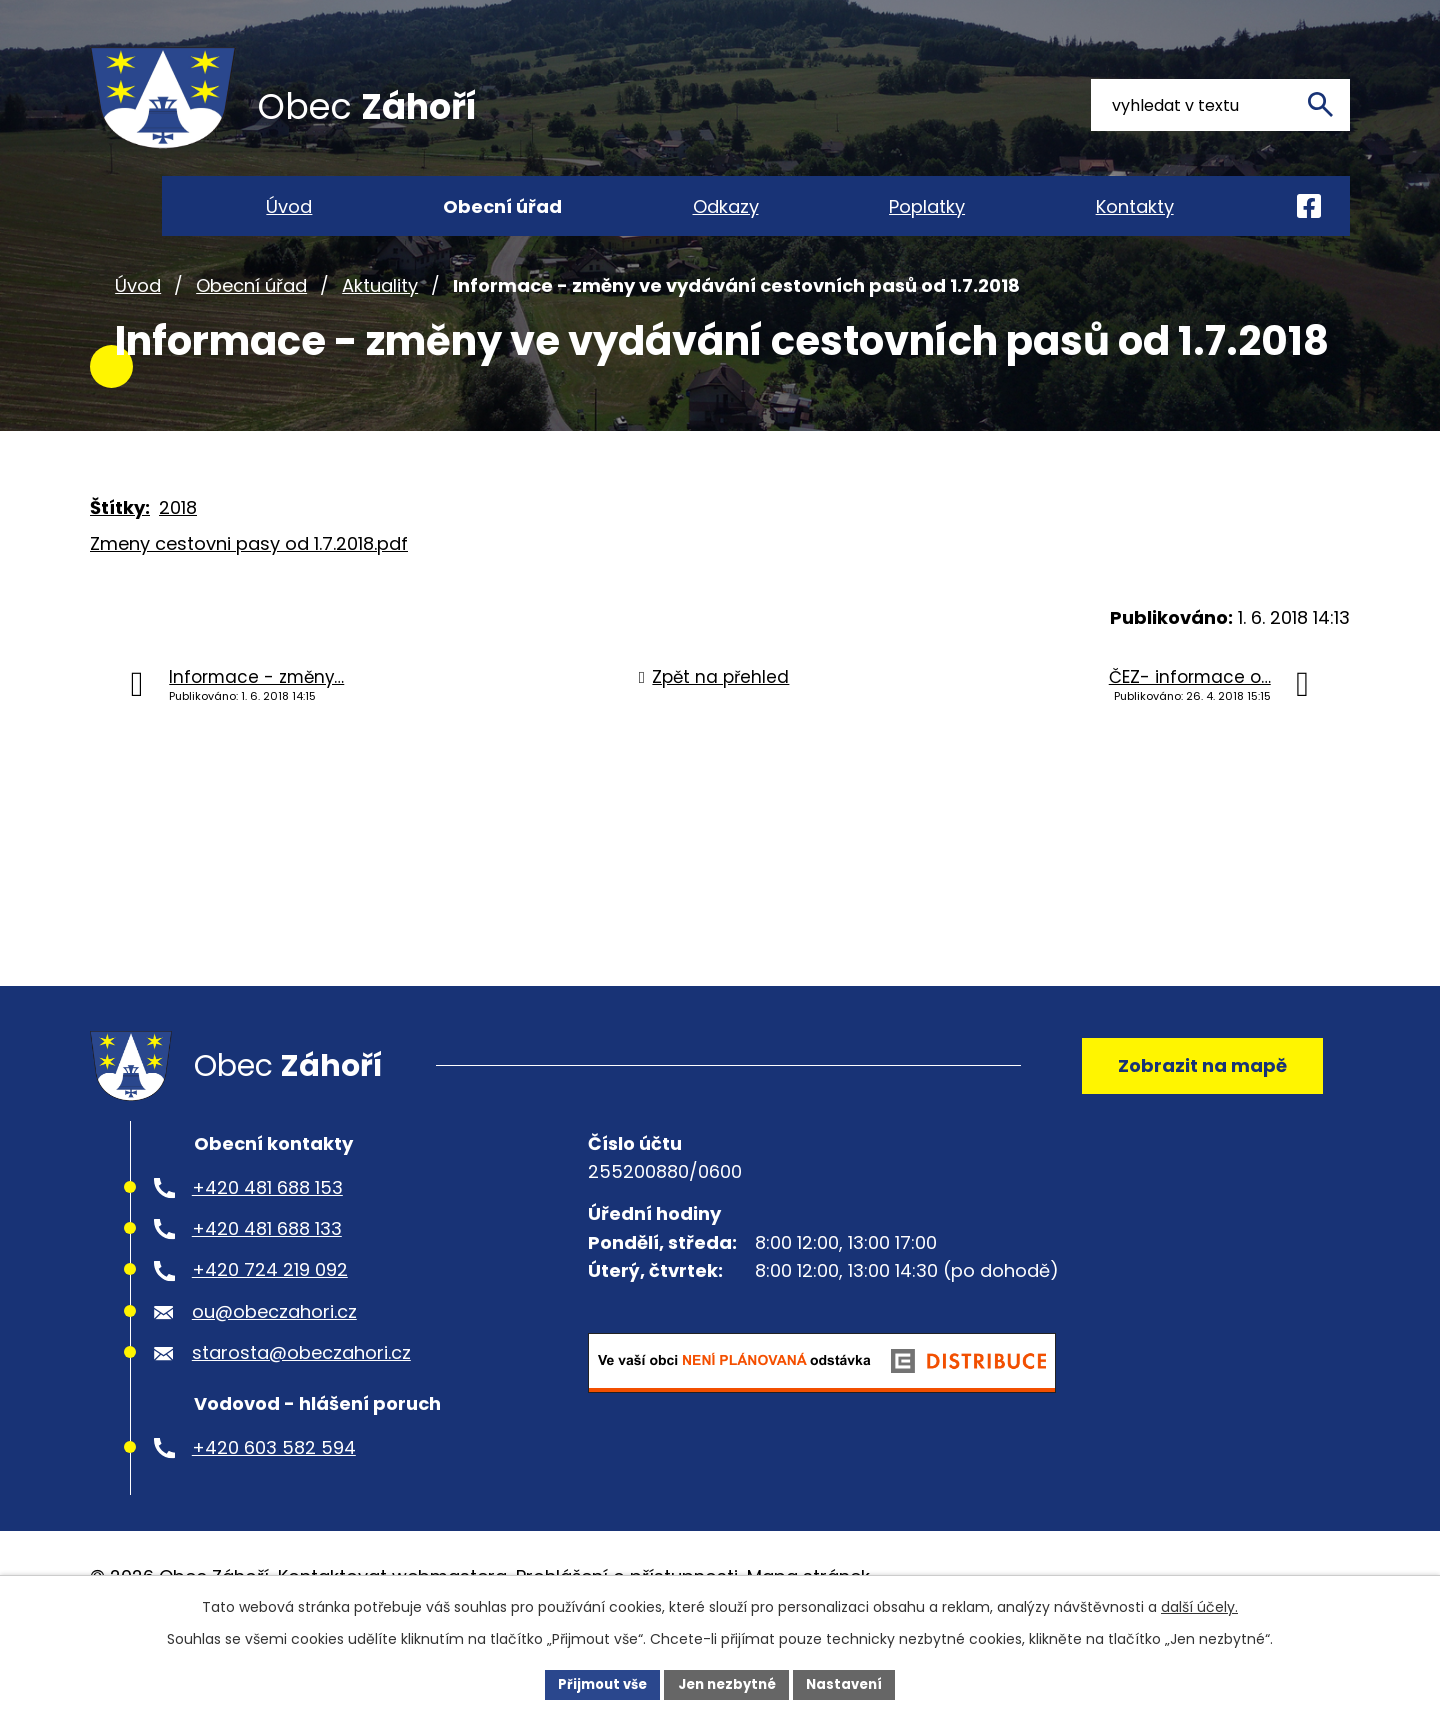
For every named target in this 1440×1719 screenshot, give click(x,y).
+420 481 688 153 (267, 1243)
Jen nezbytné (727, 1683)
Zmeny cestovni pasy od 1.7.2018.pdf (249, 587)
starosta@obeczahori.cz (301, 1409)
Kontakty (1135, 206)
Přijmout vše (595, 1683)
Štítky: (120, 551)
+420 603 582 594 (274, 1503)
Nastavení (852, 1683)
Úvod (138, 328)
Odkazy (726, 206)
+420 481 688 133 (267, 1284)
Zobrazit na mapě (1195, 1115)
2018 (178, 551)
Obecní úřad (251, 328)
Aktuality (380, 328)
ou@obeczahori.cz (274, 1367)
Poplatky (927, 206)
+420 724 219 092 (270, 1326)
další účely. (1199, 1605)
